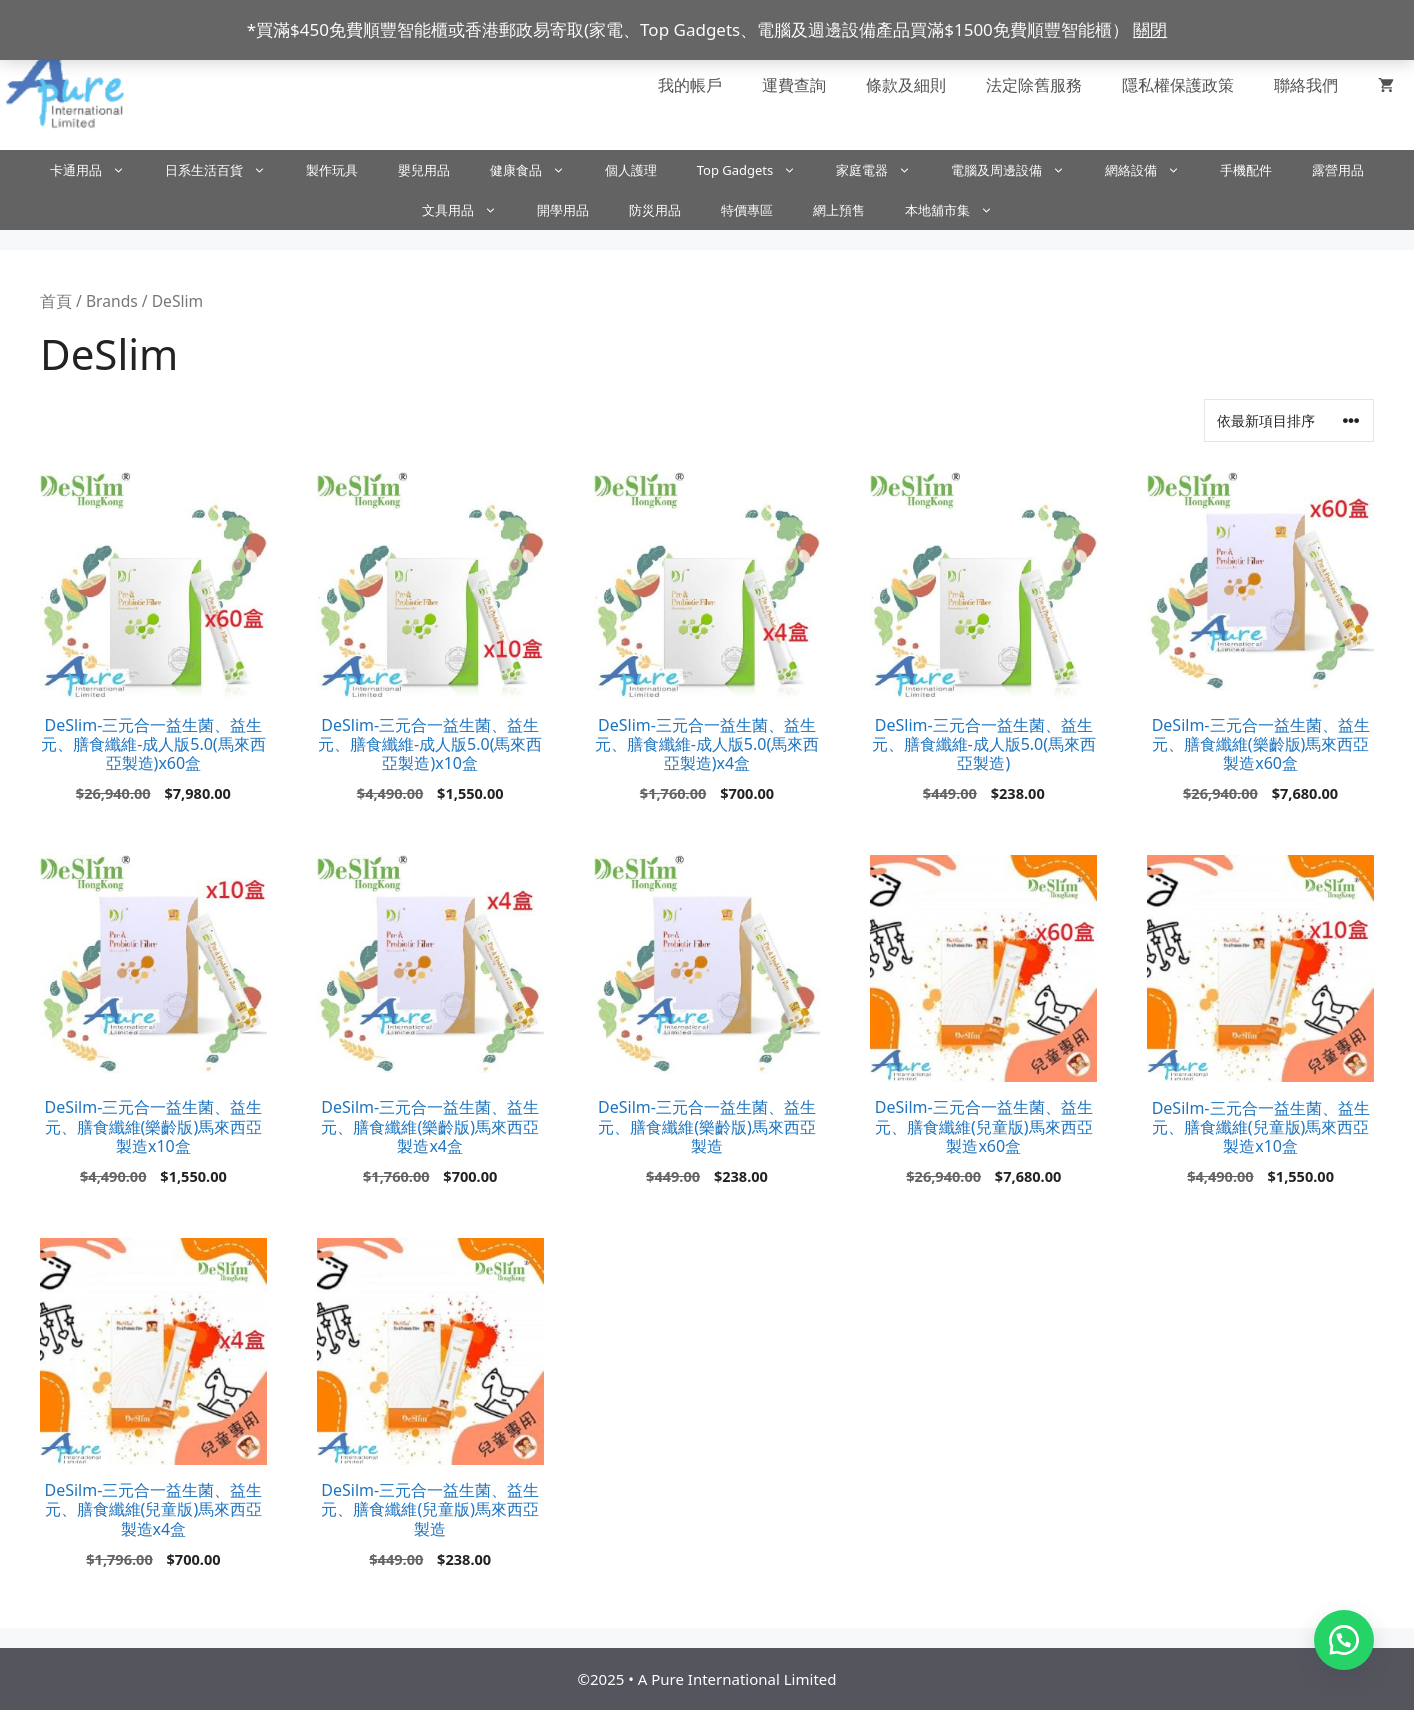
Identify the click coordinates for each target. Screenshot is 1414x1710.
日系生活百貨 (225, 170)
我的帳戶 (690, 85)
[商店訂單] (1289, 420)
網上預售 (839, 210)
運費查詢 (794, 85)
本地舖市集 (959, 210)
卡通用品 (97, 170)
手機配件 (1246, 170)
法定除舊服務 (1034, 85)
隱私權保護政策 (1178, 85)
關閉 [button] (1150, 29)
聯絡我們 (1306, 85)
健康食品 (537, 170)
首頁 (56, 301)
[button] (1344, 1640)
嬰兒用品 (424, 170)
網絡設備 (1152, 170)
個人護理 (631, 170)
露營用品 (1338, 170)
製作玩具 (332, 170)
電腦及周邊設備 (1018, 170)
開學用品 (563, 210)
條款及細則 (906, 85)
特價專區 (747, 210)
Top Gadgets (757, 170)
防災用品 (655, 210)
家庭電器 (883, 170)
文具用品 (469, 210)
